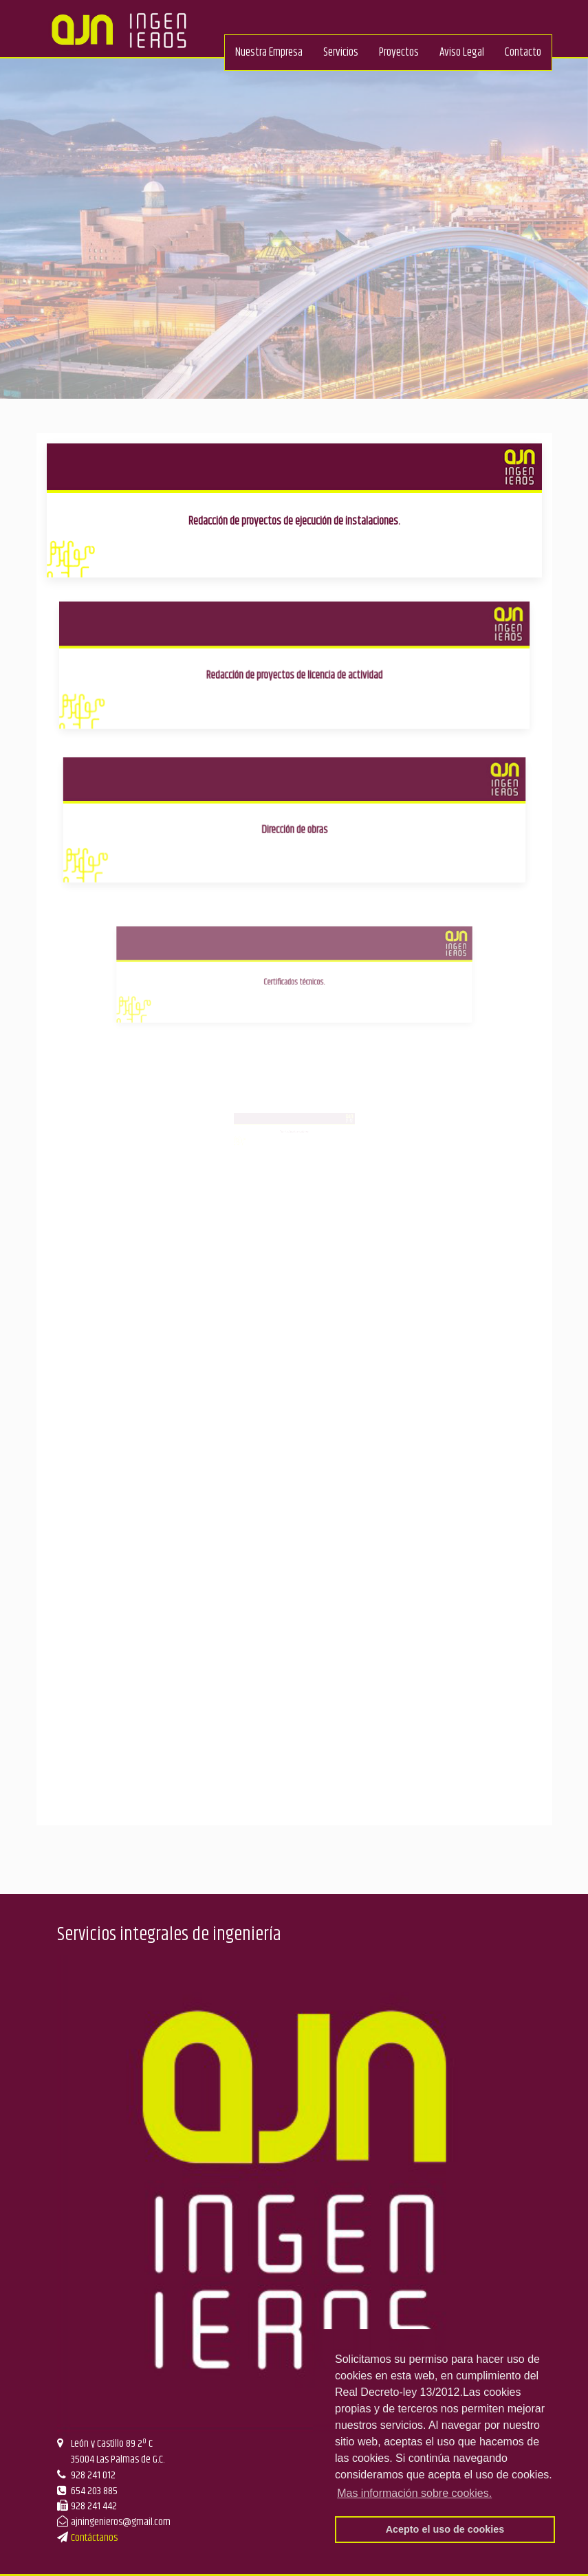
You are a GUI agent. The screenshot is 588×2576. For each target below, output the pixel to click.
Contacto (523, 52)
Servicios (340, 52)
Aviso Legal (461, 52)
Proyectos (399, 52)
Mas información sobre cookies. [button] (414, 2493)
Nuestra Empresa (269, 52)
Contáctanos (94, 2537)
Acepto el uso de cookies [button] (445, 2529)
